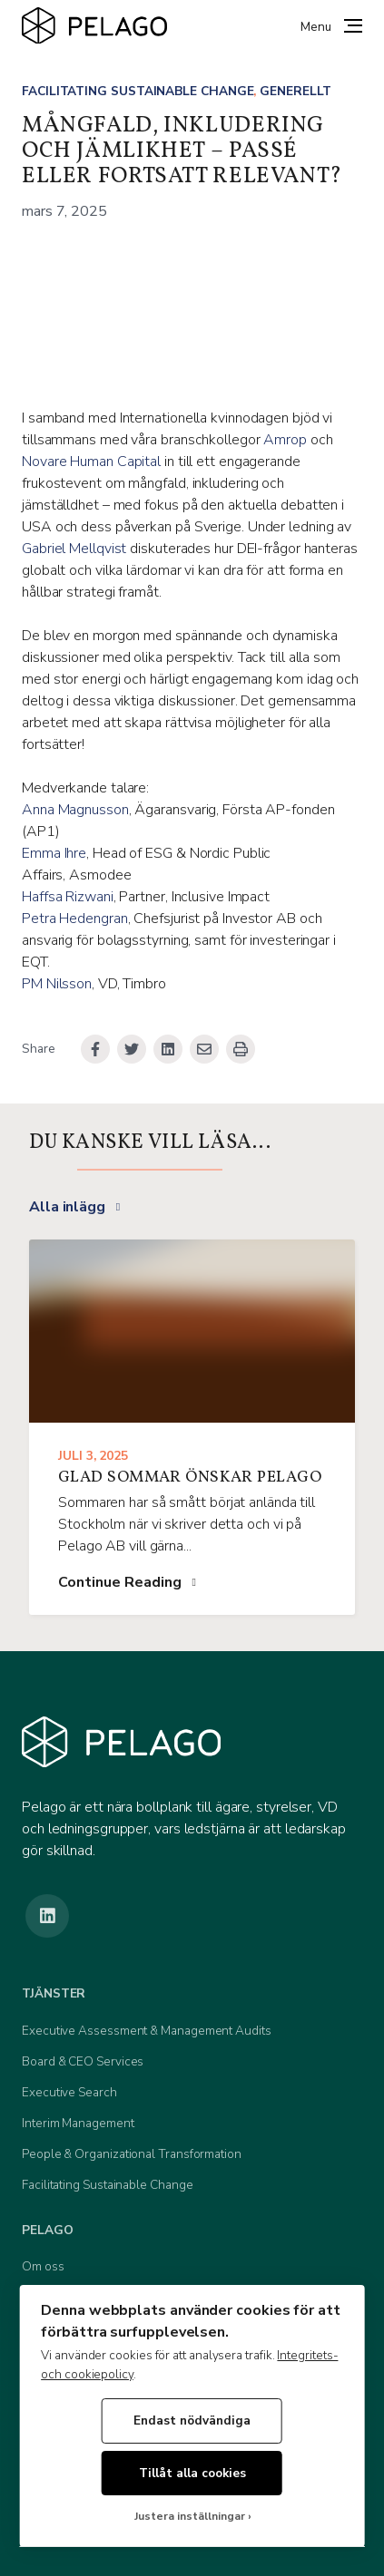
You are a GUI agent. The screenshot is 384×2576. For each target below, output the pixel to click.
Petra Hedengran (75, 918)
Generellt (295, 91)
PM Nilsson (57, 984)
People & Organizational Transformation (131, 2154)
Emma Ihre (54, 853)
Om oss (43, 2266)
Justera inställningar (189, 2516)
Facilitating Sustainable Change (137, 91)
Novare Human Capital (91, 461)
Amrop (285, 440)
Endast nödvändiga (192, 2420)
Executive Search (69, 2092)
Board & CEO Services (82, 2061)
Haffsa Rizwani (67, 897)
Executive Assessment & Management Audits (146, 2030)
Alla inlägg (67, 1207)
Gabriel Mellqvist (74, 549)
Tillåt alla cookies (192, 2473)
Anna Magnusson (75, 810)
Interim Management (78, 2123)
